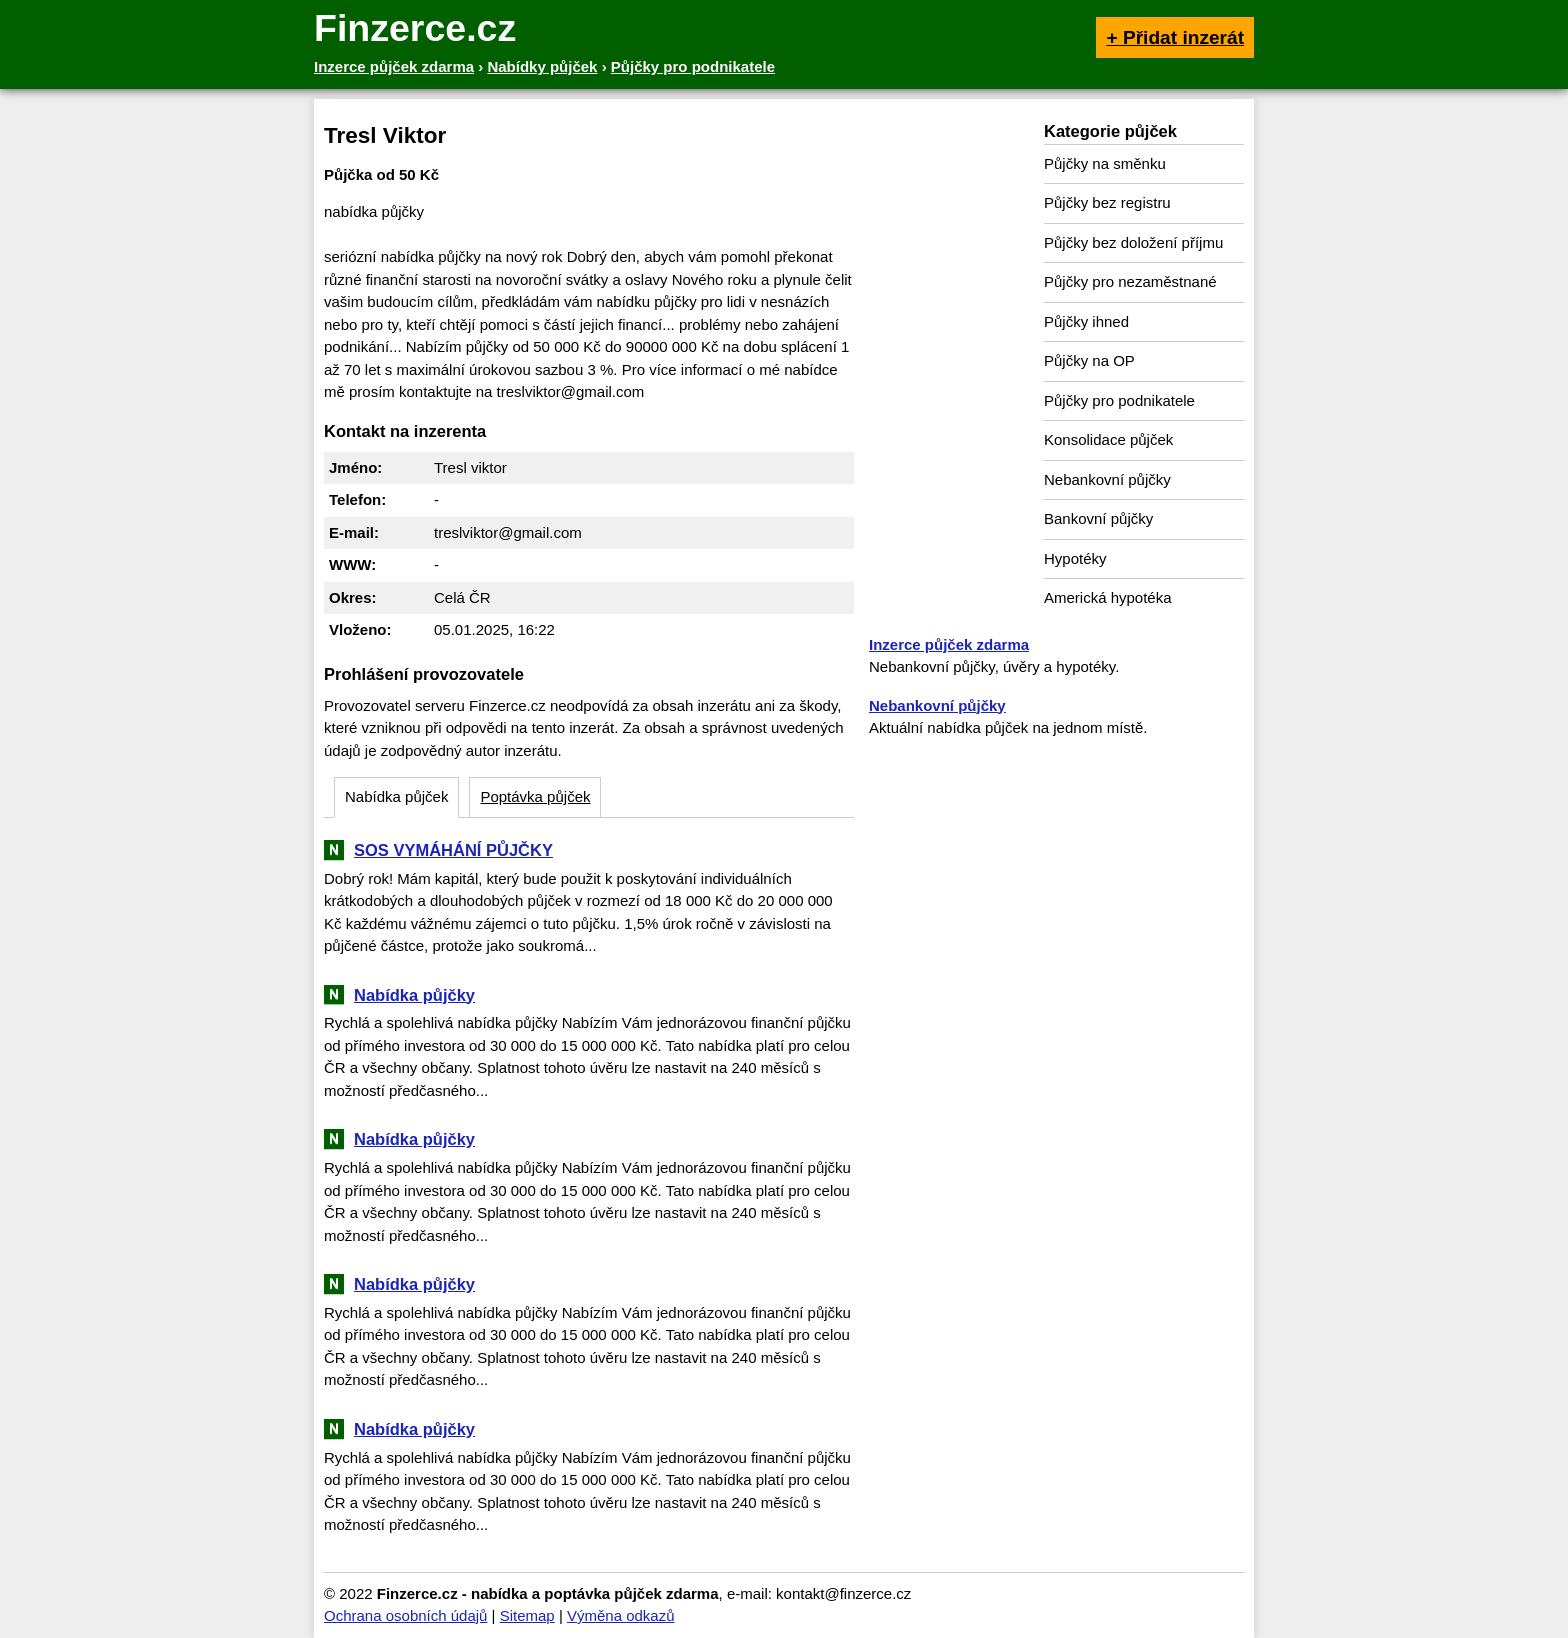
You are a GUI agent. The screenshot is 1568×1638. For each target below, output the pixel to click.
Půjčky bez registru (1107, 202)
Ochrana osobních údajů (405, 1615)
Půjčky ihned (1086, 321)
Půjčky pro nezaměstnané (1130, 281)
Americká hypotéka (1108, 597)
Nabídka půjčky (414, 995)
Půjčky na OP (1089, 360)
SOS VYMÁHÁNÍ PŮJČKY (453, 850)
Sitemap (527, 1615)
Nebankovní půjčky (1107, 479)
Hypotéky (1075, 558)
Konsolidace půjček (1108, 439)
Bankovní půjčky (1098, 518)
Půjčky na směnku (1105, 163)
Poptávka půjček (535, 796)
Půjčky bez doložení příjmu (1133, 242)
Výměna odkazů (621, 1615)
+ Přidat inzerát (1175, 37)
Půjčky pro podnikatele (1119, 400)
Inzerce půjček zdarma (949, 644)
